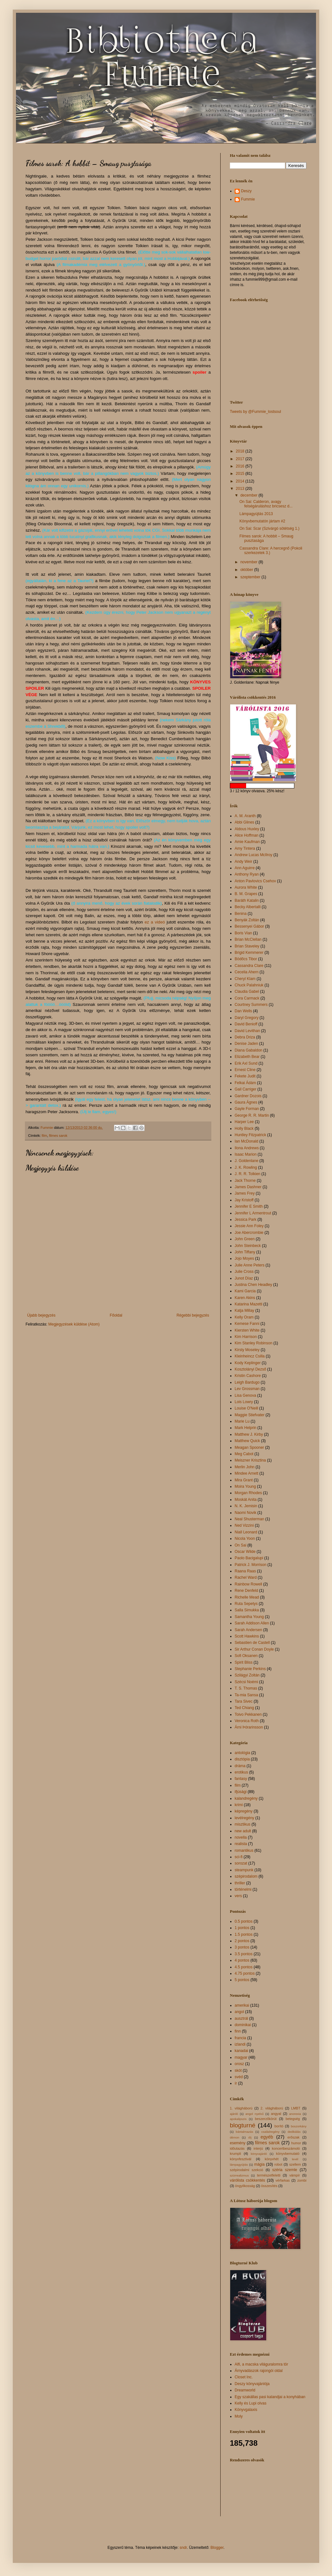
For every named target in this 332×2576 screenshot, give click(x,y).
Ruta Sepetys (246, 1603)
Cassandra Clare (249, 965)
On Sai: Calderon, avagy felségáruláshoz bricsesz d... (265, 503)
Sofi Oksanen (246, 1655)
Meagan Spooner (249, 1447)
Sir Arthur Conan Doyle (254, 1649)
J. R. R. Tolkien (247, 1174)
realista (241, 1844)
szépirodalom (246, 1876)
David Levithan (247, 1031)
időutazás (237, 2148)
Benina (240, 913)
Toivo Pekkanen (248, 1714)
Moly (239, 2416)
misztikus (242, 1824)
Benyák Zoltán (247, 920)
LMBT (295, 2108)
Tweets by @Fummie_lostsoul (255, 411)
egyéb (266, 2136)
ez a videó (155, 922)
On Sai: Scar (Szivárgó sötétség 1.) (269, 528)
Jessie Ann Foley (249, 1226)
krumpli (235, 2153)
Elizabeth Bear (247, 1056)
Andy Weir (243, 861)
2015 (240, 473)
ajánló (234, 2114)
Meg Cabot (244, 1454)
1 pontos (242, 1928)
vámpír (294, 2175)
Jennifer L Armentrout (253, 1213)
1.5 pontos (244, 1934)
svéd (239, 2077)
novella (241, 1837)
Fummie (248, 199)
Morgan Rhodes (248, 1493)
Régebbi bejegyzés (193, 1315)
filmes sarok (58, 1135)
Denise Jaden (246, 1043)
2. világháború (271, 2108)
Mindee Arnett (246, 1473)
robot (279, 2164)
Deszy (246, 191)
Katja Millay (244, 1310)
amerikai (242, 2005)
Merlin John (244, 1467)
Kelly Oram (244, 1317)
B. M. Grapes (246, 894)
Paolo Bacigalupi (249, 1558)
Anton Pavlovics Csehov (255, 881)
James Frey (245, 1193)
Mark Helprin (245, 1427)
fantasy (241, 1778)
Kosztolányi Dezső (250, 1369)
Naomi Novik (245, 1512)
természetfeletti (268, 2175)
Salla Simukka (247, 1610)
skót (238, 2070)
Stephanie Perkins (250, 1669)
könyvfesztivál (240, 2159)
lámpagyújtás (239, 2164)
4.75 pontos (245, 1973)
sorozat (241, 1863)
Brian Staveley (247, 946)
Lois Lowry (244, 1402)
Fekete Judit (245, 1076)
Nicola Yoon (245, 1538)
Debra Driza (245, 1037)
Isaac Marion (246, 1154)
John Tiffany (245, 1252)
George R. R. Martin (252, 1115)
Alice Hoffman (246, 835)
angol (239, 2012)
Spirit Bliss (244, 1662)
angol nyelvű (254, 2114)
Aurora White (246, 887)
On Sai (240, 1545)
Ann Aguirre (245, 868)
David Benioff (246, 1024)
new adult (243, 1831)
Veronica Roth (247, 1721)
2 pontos (242, 1941)
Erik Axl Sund (246, 1063)
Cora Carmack (247, 998)
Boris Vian (243, 933)
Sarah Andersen (248, 1630)
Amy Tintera (245, 848)
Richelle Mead (247, 1597)
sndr (183, 2547)
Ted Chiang (244, 1708)
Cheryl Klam (245, 978)
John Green (245, 1239)
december (249, 495)
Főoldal (116, 1315)
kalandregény (246, 1798)
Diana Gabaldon (248, 1050)
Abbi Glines (244, 822)
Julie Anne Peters (249, 1265)
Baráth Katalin (247, 900)
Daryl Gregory (247, 1017)
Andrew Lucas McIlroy (253, 855)
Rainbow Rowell (248, 1584)
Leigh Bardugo (247, 1382)
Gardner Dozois (248, 1096)
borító (279, 2126)
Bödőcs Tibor (246, 959)
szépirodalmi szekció (246, 2170)
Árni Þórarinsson (249, 1727)
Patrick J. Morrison (250, 1564)
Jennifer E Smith (249, 1206)
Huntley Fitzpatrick (250, 1135)
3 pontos (242, 1947)
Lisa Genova (245, 1395)
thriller (240, 1883)
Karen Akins (245, 1298)
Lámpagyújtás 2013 (256, 514)
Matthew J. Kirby (249, 1434)
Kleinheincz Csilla (250, 1356)
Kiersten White (247, 1330)
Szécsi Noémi (246, 1682)
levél (295, 2159)
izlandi (240, 2044)
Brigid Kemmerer (249, 952)
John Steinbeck (248, 1245)
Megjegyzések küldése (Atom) (74, 1324)
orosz (239, 2064)
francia (240, 2038)
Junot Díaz (244, 1278)
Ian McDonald (246, 1141)
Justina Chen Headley (253, 1284)
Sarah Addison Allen (252, 1623)
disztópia (242, 1759)
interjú (258, 2148)
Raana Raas (245, 1571)
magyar (241, 2057)
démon (234, 2137)
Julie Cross (244, 1271)
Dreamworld (245, 2390)
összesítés (269, 2186)
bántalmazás (244, 2131)
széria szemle (284, 2170)
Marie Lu (242, 1421)
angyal (276, 2114)
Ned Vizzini (244, 1525)
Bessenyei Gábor (249, 926)
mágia (259, 2164)
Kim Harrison (246, 1336)
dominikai (243, 2025)
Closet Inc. (244, 2377)
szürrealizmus (239, 2175)
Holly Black (244, 1128)
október (247, 569)
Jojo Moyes (244, 1258)
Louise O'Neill (246, 1408)
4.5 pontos (244, 1967)
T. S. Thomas (246, 1688)
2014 (240, 481)
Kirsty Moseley (247, 1350)
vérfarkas (282, 2180)
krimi (239, 1805)
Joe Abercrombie (249, 1232)
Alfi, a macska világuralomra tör (261, 2364)
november (249, 562)
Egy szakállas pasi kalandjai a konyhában (270, 2397)
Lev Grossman (247, 1389)
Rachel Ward (246, 1577)
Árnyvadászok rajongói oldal (259, 2370)
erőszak (293, 2137)
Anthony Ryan (247, 874)
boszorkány (298, 2126)
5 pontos (242, 1980)
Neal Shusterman (249, 1519)
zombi (301, 2180)
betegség (293, 2119)
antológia (242, 1753)
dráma (240, 1766)
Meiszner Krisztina (250, 1460)
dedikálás (294, 2131)
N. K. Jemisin (246, 1506)
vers (238, 1896)
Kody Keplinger (247, 1363)
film (44, 1135)
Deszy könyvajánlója (252, 2384)
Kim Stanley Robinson (253, 1343)
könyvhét (271, 2159)
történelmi (243, 1889)
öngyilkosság (245, 2186)
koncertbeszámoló (286, 2148)
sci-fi (239, 1857)
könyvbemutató (287, 2153)
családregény (270, 2131)
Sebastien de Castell (252, 1642)
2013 (240, 488)
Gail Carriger (245, 1089)
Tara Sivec (244, 1701)
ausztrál (241, 2018)
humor (296, 2143)
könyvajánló (259, 2153)
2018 (240, 451)
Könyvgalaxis (246, 2409)
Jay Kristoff (244, 1200)
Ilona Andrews (247, 1148)
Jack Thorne (245, 1180)
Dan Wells (243, 1011)
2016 (240, 466)
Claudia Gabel (247, 991)
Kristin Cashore (248, 1375)
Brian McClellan (248, 939)
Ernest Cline (245, 1070)
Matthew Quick (247, 1441)
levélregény (244, 1818)
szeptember (250, 577)
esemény (237, 2143)
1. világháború (241, 2108)
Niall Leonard (246, 1532)
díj (250, 2137)
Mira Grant (244, 1480)
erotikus (241, 1772)
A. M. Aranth (245, 816)
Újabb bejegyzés (41, 1315)
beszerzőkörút (266, 2119)
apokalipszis (238, 2119)
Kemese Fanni (247, 1323)
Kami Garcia (245, 1291)
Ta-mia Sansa (246, 1695)
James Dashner (248, 1187)
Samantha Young (249, 1617)
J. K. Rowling (246, 1167)
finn (238, 2031)
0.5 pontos (244, 1921)
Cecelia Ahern (247, 972)
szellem (295, 2164)
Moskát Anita (246, 1499)
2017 (240, 459)
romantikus (244, 1850)
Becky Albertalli (247, 907)
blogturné (242, 2125)
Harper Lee (244, 1122)
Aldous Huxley (247, 829)
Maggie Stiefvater (249, 1415)
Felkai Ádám (245, 1083)
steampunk (244, 1870)
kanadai (241, 2050)
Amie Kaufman (247, 842)
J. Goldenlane (246, 1161)
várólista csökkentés (247, 2180)
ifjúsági (240, 1792)
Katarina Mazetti (248, 1304)
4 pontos (242, 1960)
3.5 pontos (244, 1954)
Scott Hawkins (247, 1636)
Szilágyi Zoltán (247, 1675)
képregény (244, 1811)
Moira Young (245, 1486)
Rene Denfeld (246, 1590)
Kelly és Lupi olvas (250, 2403)
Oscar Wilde (245, 1551)
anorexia (295, 2114)
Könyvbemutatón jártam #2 (262, 521)
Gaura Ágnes (246, 1102)
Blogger (216, 2547)
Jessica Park (245, 1219)
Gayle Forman (247, 1108)
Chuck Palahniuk (249, 985)
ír (236, 2083)
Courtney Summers (251, 1004)
